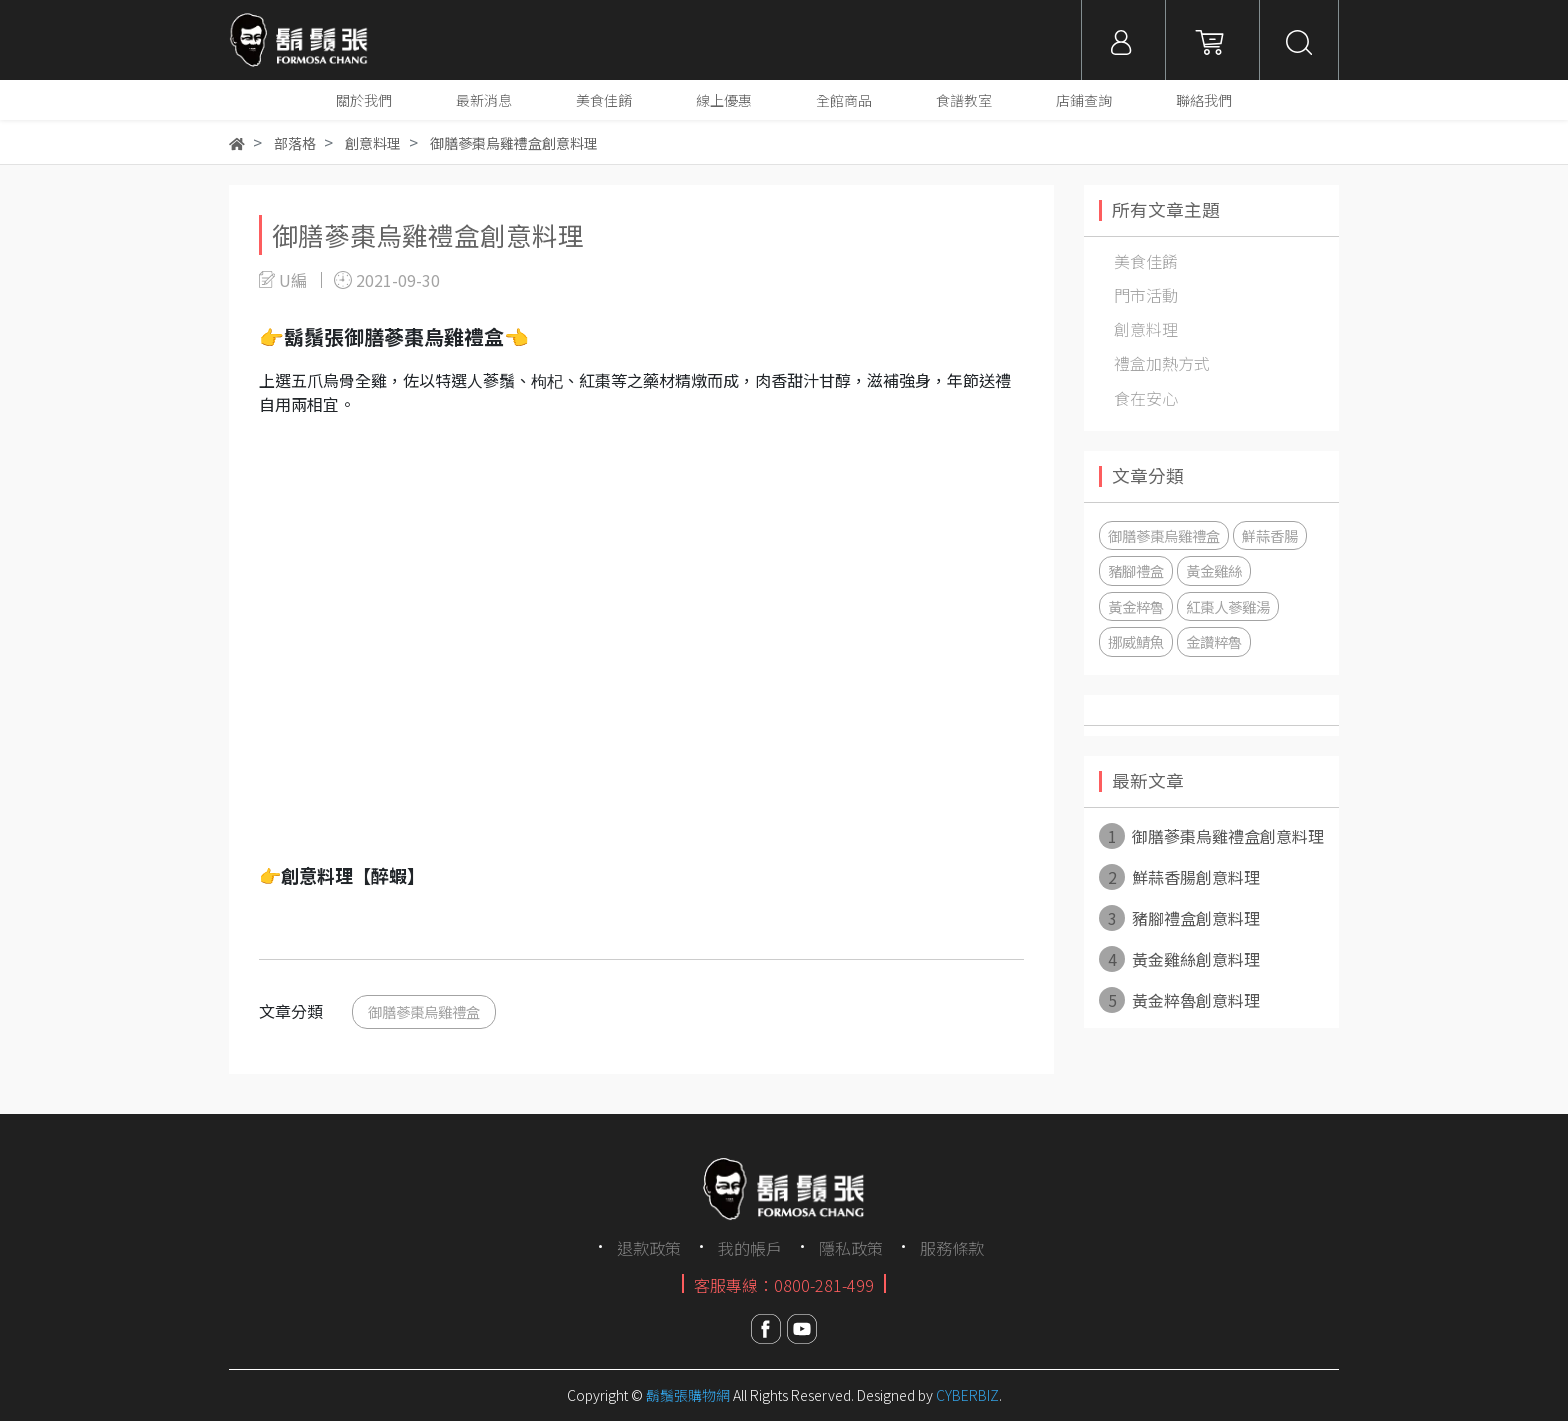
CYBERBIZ (967, 1395)
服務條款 (952, 1248)
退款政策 (649, 1248)
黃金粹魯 (1136, 606)
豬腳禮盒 (1136, 570)
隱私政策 (851, 1248)
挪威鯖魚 (1136, 641)
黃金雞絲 (1214, 570)
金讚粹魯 (1214, 641)
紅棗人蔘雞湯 (1228, 606)
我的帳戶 (750, 1248)
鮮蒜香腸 (1270, 535)
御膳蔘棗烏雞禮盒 (424, 1011)
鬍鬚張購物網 (688, 1395)
